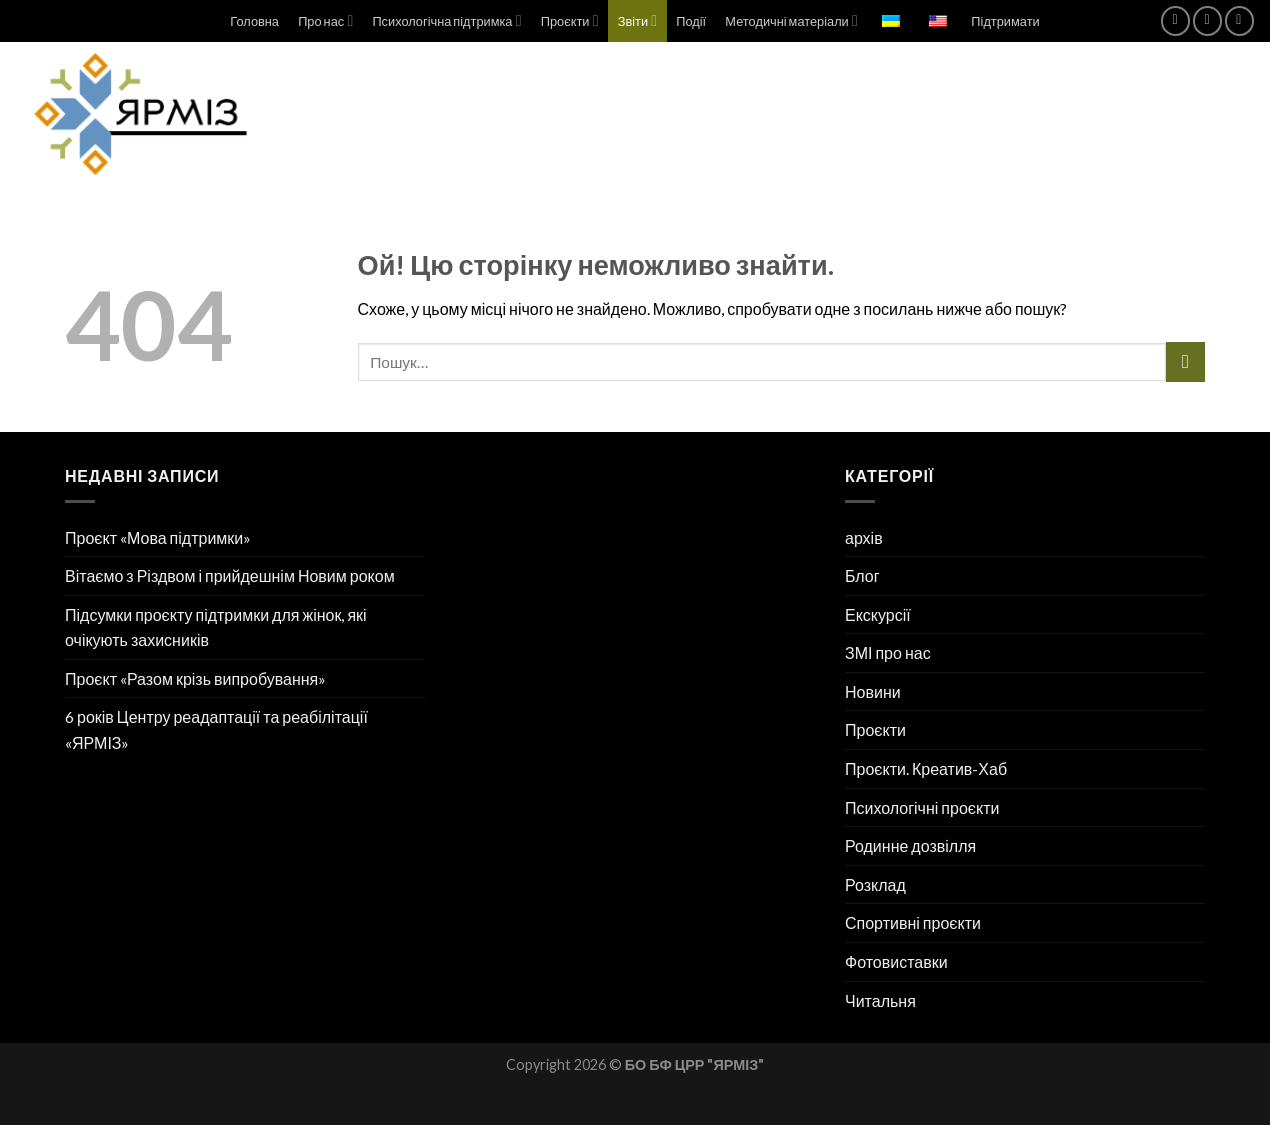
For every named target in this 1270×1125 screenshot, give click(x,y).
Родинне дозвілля (910, 845)
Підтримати (1005, 21)
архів (864, 537)
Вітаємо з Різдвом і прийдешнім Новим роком (230, 575)
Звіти (637, 20)
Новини (873, 691)
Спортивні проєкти (913, 922)
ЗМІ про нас (888, 652)
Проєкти (570, 20)
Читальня (880, 1000)
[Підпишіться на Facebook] (1175, 20)
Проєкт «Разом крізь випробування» (195, 678)
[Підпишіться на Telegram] (1239, 20)
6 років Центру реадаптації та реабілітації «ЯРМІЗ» (216, 729)
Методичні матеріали (791, 20)
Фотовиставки (896, 961)
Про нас (325, 20)
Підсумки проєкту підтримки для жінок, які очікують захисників (216, 627)
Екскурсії (878, 614)
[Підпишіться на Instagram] (1207, 20)
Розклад (875, 884)
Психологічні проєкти (922, 807)
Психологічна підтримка (446, 20)
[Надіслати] (1185, 361)
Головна (254, 21)
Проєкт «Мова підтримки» (158, 537)
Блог (862, 575)
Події (691, 21)
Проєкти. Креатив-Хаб (926, 768)
